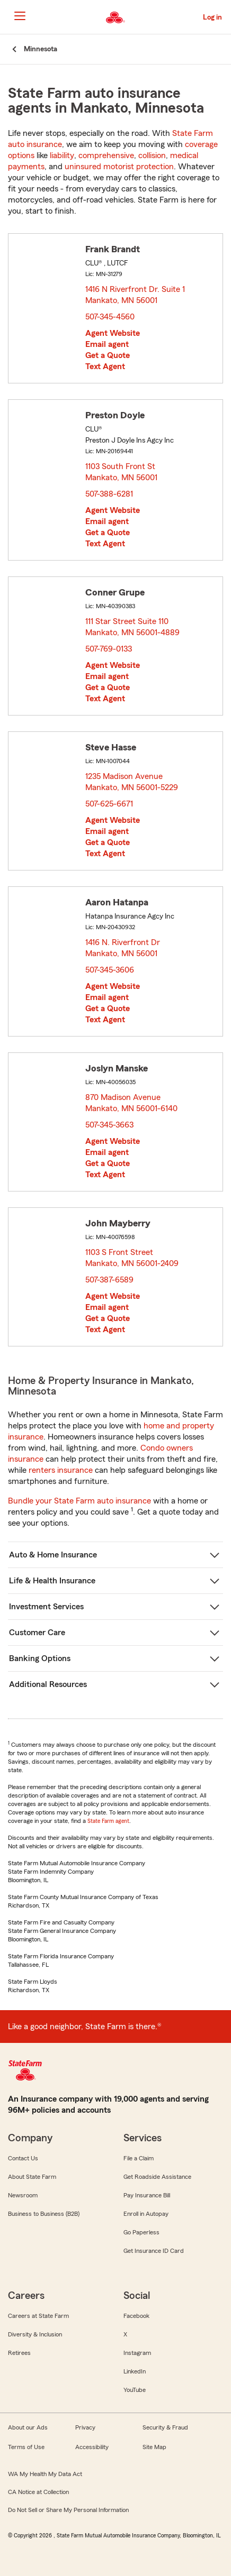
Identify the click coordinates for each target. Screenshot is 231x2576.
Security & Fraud (165, 2427)
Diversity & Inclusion (35, 2334)
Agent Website (112, 333)
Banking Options (39, 1658)
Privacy (85, 2427)
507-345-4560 (110, 317)
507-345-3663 (109, 1125)
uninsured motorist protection (119, 166)
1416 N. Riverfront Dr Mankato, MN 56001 (123, 948)
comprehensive (106, 155)
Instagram (137, 2353)
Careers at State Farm (38, 2316)
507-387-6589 (109, 1280)
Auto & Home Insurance (53, 1555)
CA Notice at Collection (38, 2492)
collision (152, 155)
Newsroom (23, 2195)
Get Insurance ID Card (153, 2251)
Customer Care (37, 1632)
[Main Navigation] (19, 15)
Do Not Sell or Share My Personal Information (68, 2510)
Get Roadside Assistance (157, 2177)
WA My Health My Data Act (45, 2474)
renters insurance (61, 1470)
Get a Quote (107, 355)
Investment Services (46, 1606)
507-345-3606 (109, 970)
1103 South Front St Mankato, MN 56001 (121, 472)
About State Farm (32, 2177)
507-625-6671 (109, 804)
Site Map (154, 2447)
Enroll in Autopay (145, 2214)
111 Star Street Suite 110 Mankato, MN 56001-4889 (133, 627)
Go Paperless (141, 2232)
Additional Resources (48, 1684)
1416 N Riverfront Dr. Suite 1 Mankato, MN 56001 (135, 295)
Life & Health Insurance (52, 1580)
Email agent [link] (107, 344)
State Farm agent (108, 1821)
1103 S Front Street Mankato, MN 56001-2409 (132, 1258)
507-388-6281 (109, 494)
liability (62, 155)
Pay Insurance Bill (146, 2195)
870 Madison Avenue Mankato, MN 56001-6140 (132, 1103)
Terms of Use (26, 2447)
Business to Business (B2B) (43, 2214)
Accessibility (92, 2447)
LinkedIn (134, 2371)
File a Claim (138, 2158)
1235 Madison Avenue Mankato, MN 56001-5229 (132, 782)
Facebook (136, 2316)
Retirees (19, 2353)
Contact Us (23, 2158)
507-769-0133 (108, 649)
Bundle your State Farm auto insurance (79, 1501)
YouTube (134, 2390)
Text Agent (105, 366)
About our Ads (28, 2427)
